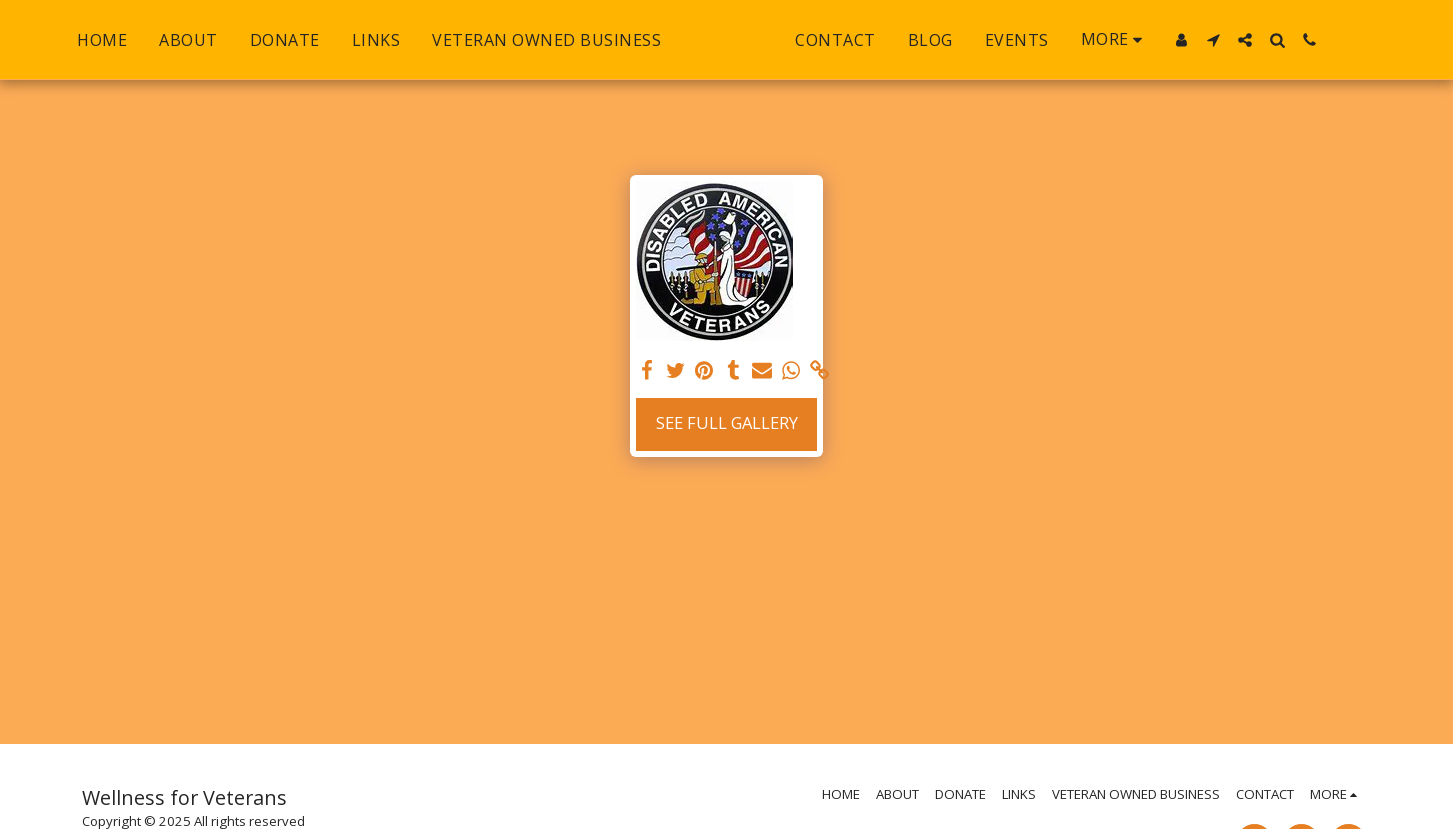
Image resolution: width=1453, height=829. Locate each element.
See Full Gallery (727, 422)
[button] (1256, 40)
